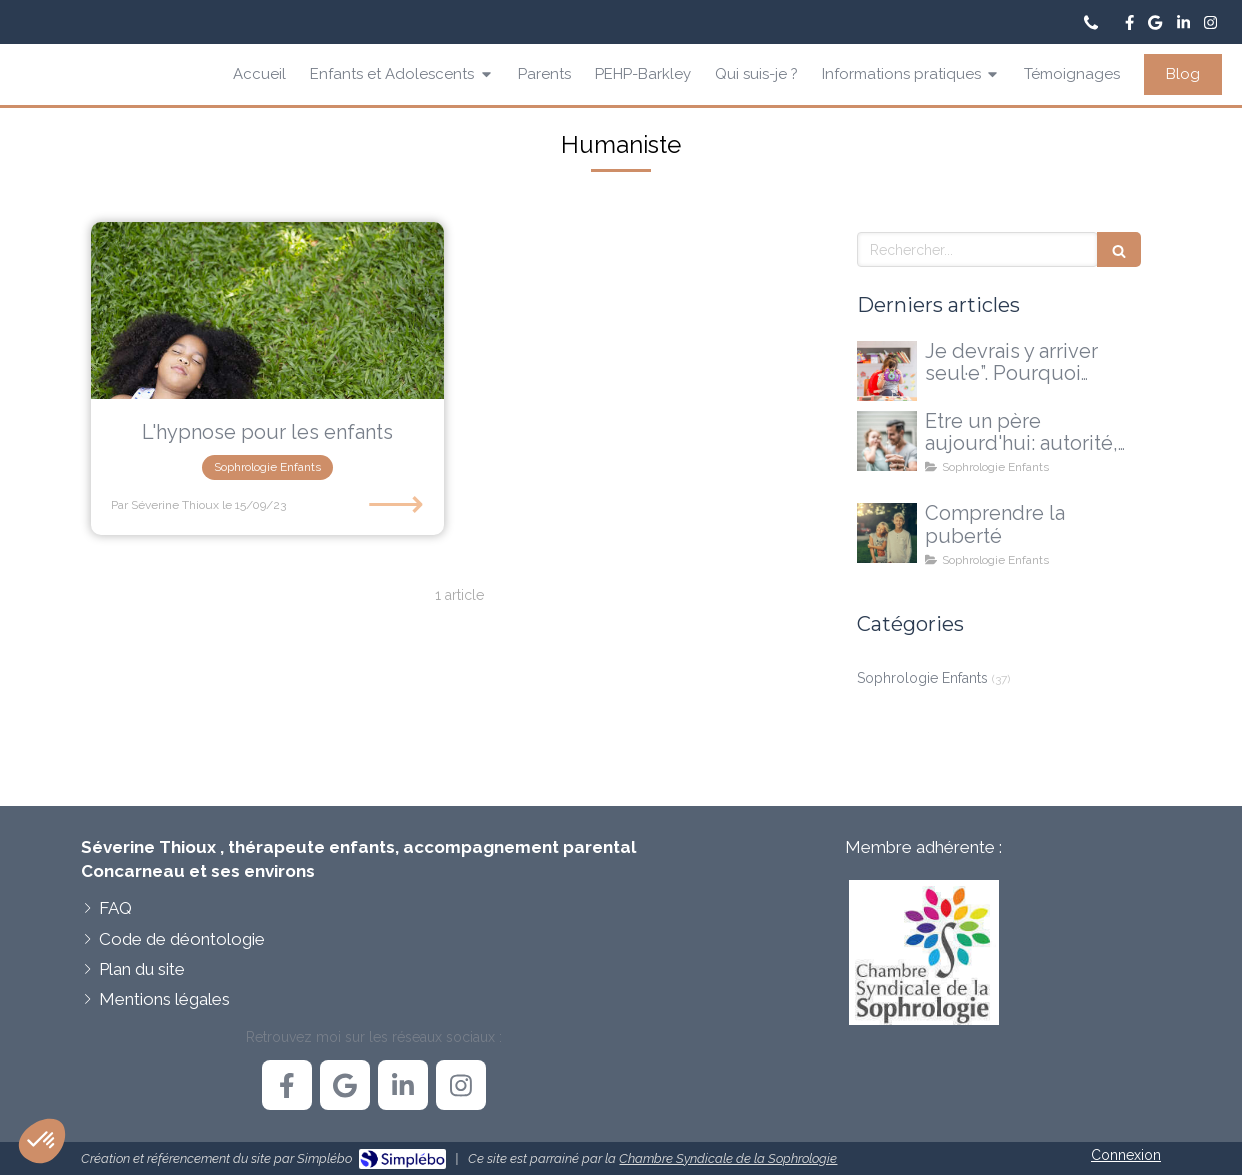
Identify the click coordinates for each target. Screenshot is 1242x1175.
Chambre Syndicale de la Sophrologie (728, 1158)
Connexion (1126, 1155)
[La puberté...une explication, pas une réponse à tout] (887, 533)
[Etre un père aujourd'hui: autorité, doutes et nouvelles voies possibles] (887, 441)
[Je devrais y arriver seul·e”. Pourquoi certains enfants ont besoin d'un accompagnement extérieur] (887, 371)
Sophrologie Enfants (922, 678)
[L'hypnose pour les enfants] (267, 310)
